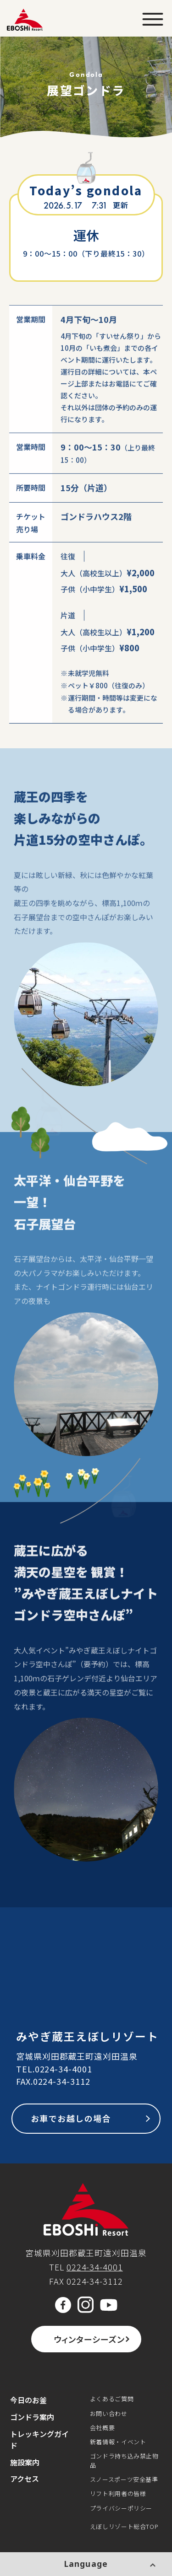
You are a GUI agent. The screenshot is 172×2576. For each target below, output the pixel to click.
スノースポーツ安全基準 (124, 2479)
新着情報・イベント (118, 2441)
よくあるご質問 (112, 2398)
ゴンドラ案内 (32, 2416)
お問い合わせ (109, 2413)
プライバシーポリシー (121, 2508)
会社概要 (102, 2427)
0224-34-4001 (63, 2069)
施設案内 (24, 2462)
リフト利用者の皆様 (118, 2493)
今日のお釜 (28, 2399)
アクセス (24, 2478)
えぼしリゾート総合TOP (124, 2526)
